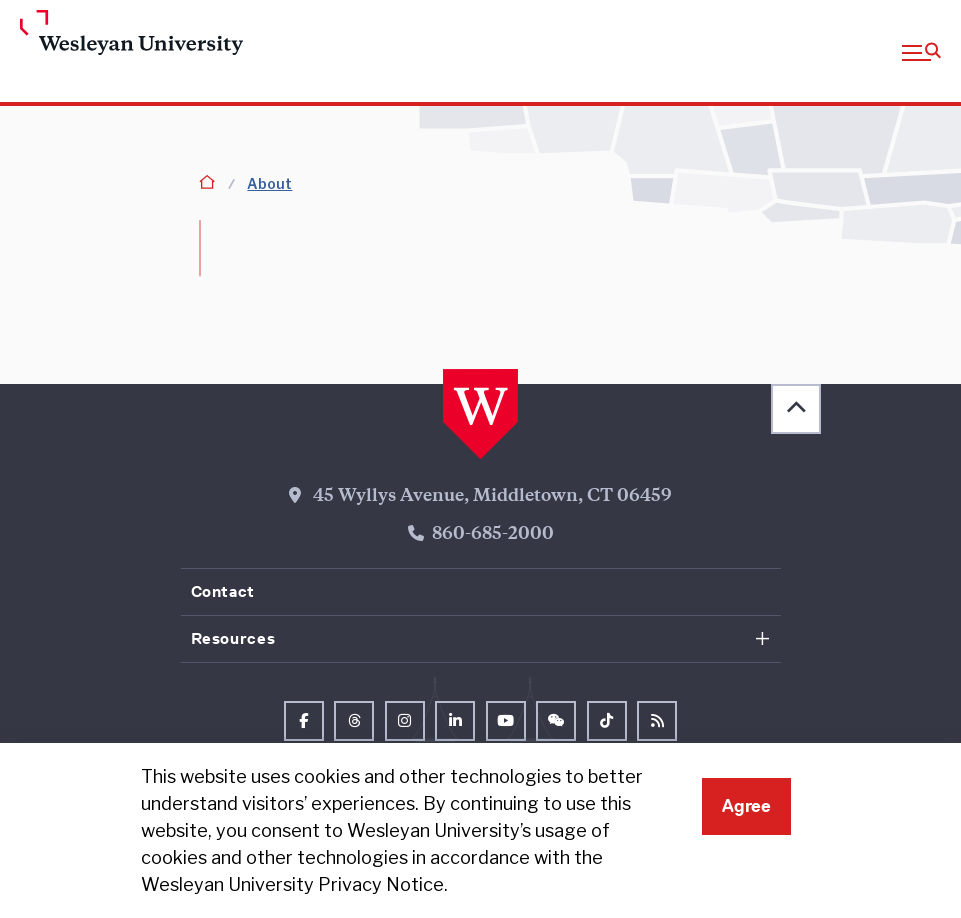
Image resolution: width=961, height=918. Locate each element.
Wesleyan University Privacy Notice (292, 884)
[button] (921, 51)
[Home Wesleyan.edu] (125, 34)
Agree (746, 806)
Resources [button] (233, 638)
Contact (223, 591)
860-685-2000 (493, 535)
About (269, 183)
